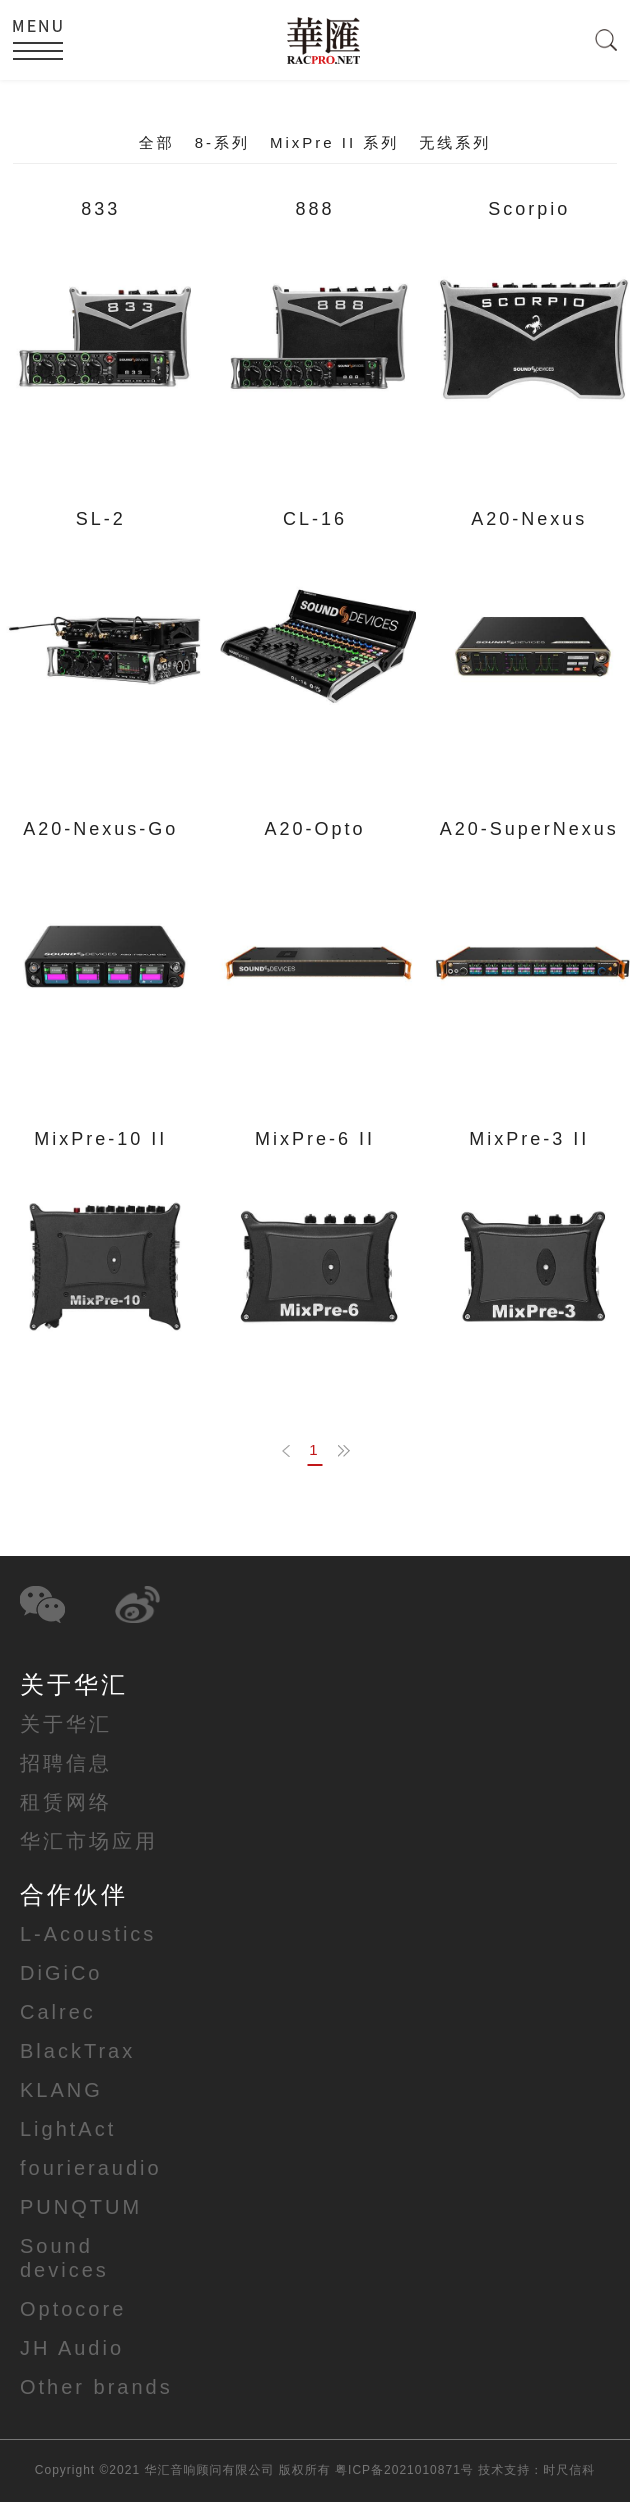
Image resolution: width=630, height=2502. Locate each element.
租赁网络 (66, 1802)
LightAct (68, 2129)
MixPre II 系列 (334, 142)
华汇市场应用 (89, 1841)
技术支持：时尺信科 (536, 2470)
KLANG (61, 2090)
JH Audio (72, 2348)
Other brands (96, 2387)
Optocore (73, 2309)
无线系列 (455, 142)
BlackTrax (77, 2051)
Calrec (58, 2012)
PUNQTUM (81, 2207)
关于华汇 (66, 1724)
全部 (157, 142)
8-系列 (222, 142)
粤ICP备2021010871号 (404, 2470)
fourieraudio (91, 2168)
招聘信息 (66, 1763)
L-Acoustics (88, 1934)
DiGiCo (61, 1973)
